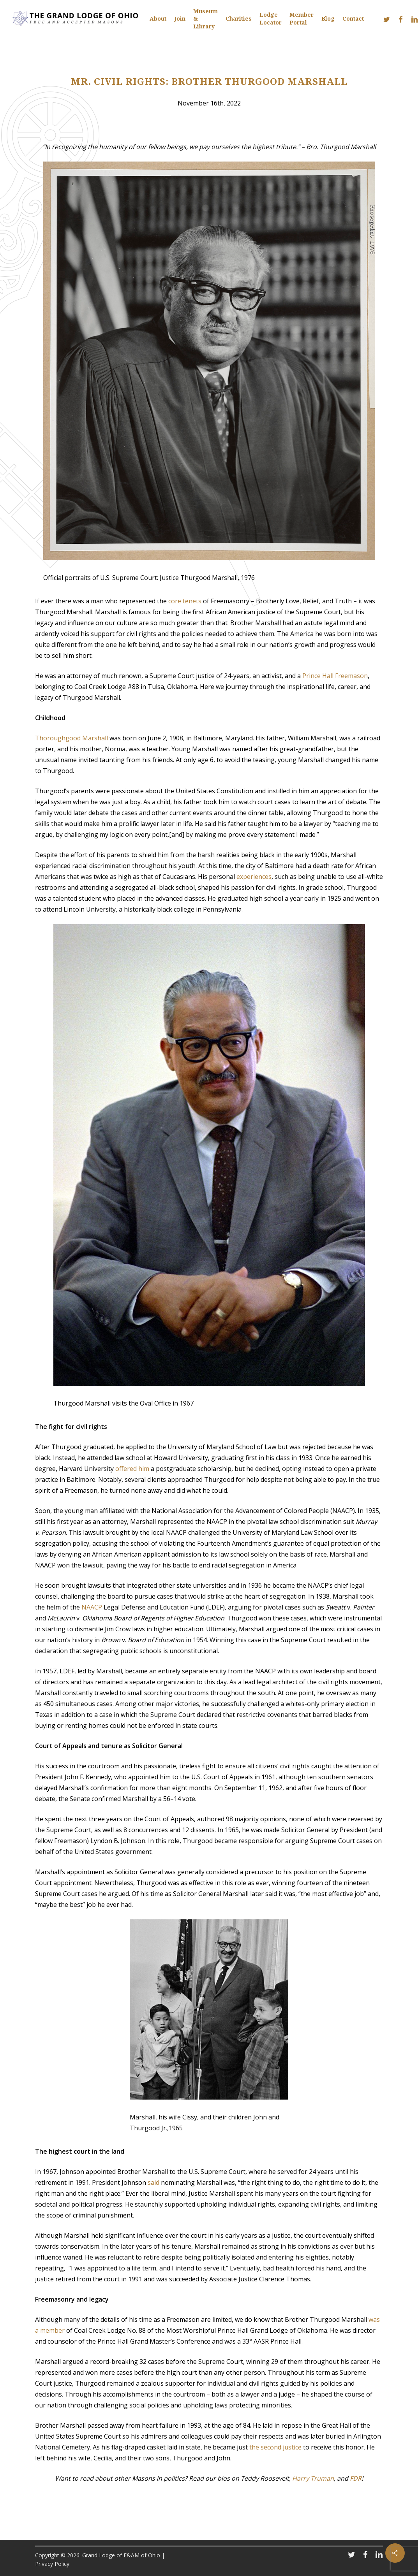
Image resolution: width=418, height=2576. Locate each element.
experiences (254, 876)
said (153, 2182)
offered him (132, 1468)
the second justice (275, 2447)
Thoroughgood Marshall (71, 738)
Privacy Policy (52, 2563)
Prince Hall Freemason (335, 675)
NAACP (91, 1607)
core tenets (184, 601)
